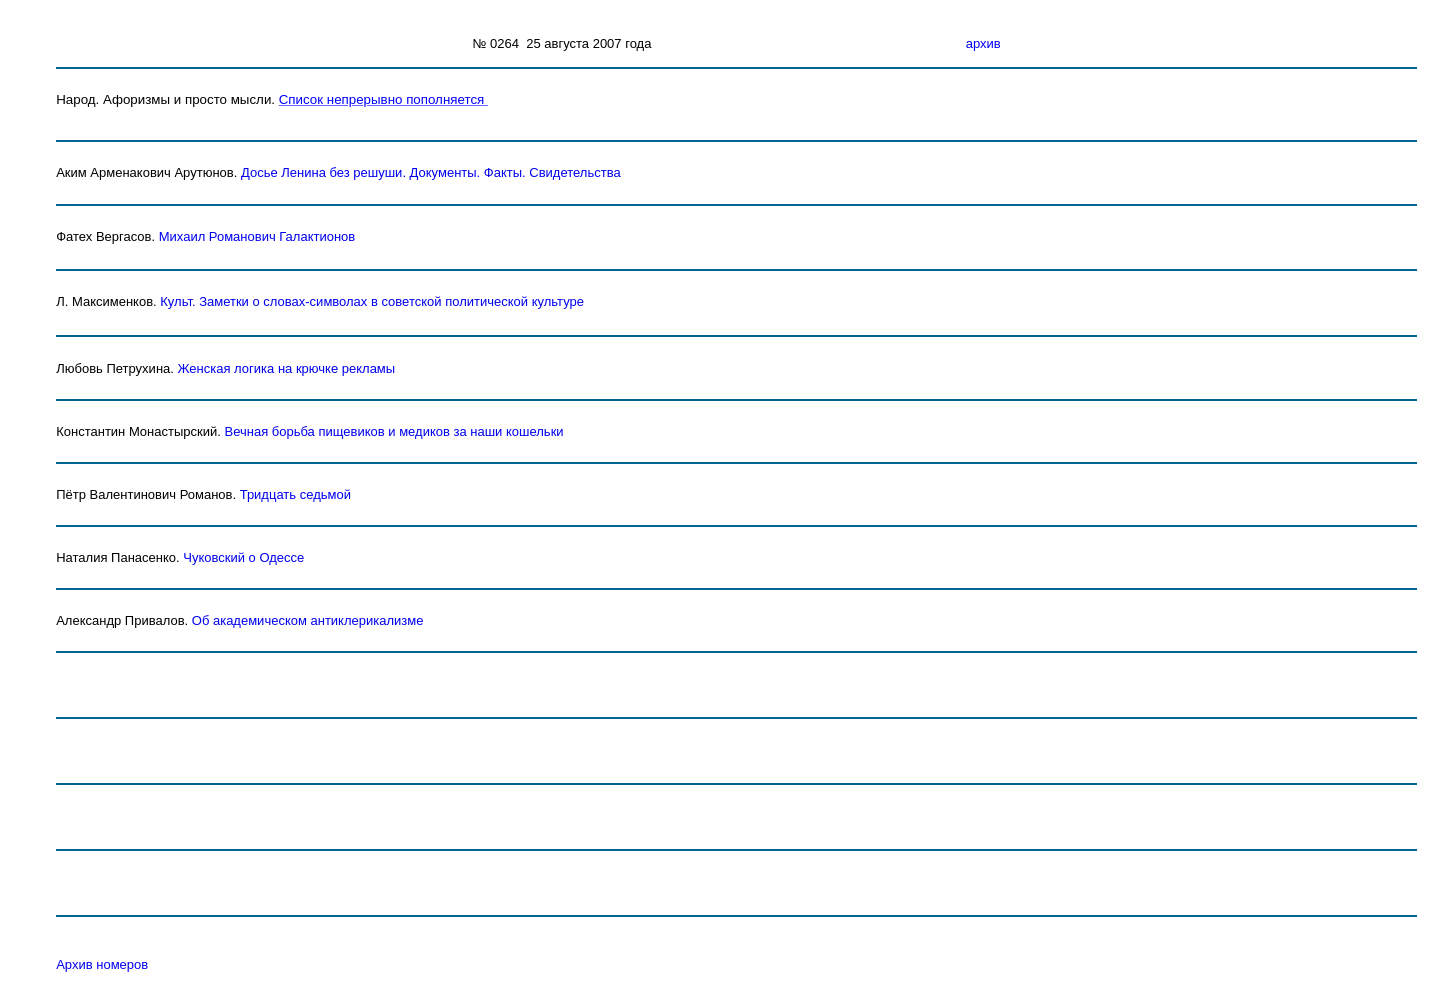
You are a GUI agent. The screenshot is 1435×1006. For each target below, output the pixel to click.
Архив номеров (102, 964)
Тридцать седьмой (295, 494)
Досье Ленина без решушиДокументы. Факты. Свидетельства (431, 172)
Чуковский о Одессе (243, 557)
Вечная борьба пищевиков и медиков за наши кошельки (393, 431)
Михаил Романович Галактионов (257, 236)
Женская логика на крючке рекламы (287, 368)
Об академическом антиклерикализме (308, 620)
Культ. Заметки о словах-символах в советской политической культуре (372, 301)
